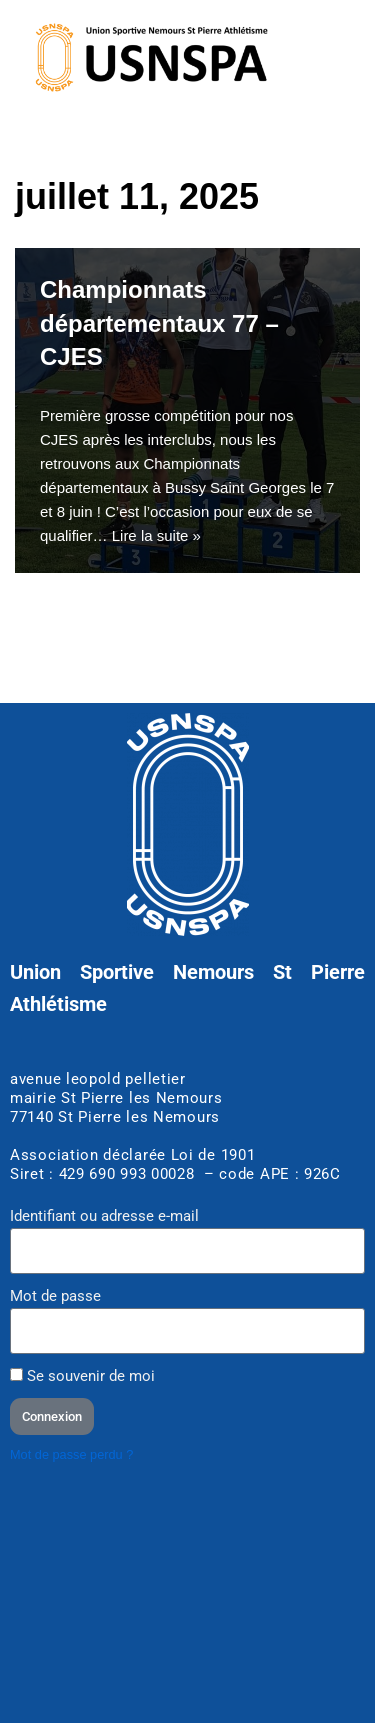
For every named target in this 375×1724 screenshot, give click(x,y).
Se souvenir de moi (82, 1376)
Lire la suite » (156, 535)
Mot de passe (55, 1296)
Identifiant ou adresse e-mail (104, 1216)
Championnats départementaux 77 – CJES (159, 323)
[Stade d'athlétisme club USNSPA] (187, 1599)
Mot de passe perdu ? (71, 1454)
